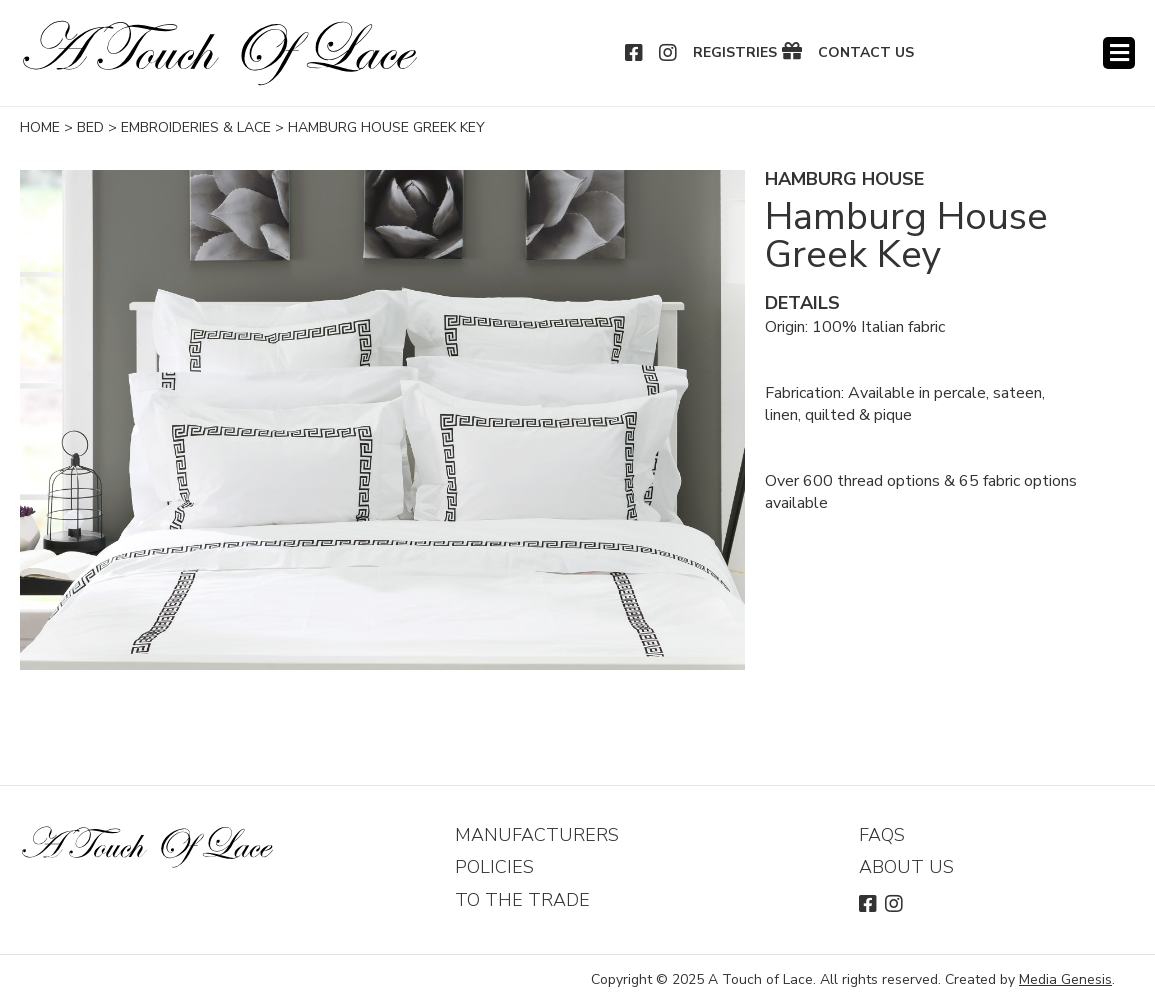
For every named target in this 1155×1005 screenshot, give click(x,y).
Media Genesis (1065, 979)
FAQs (882, 835)
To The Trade (522, 900)
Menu (1119, 53)
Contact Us (866, 53)
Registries (735, 53)
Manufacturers (537, 835)
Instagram (669, 53)
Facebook (635, 53)
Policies (494, 867)
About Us (906, 867)
